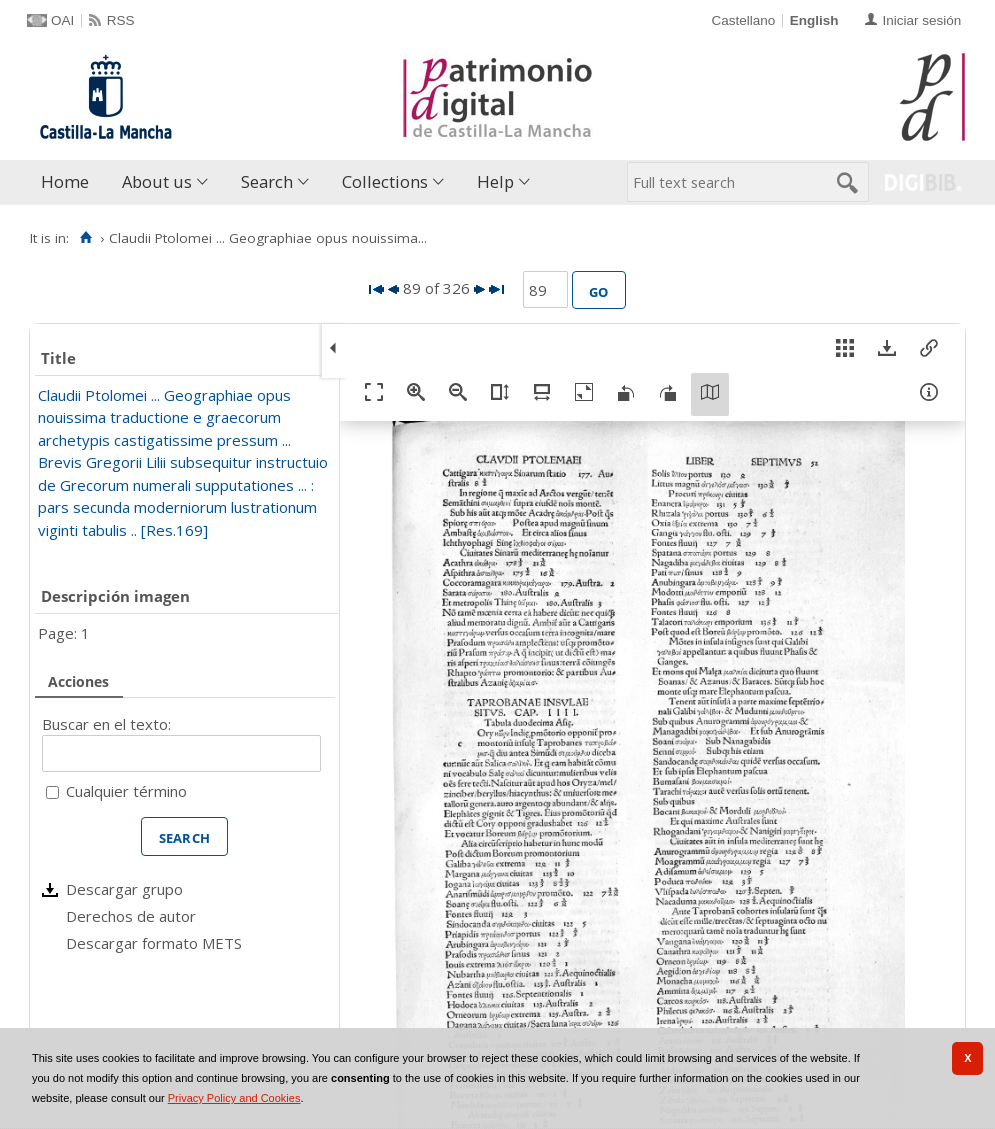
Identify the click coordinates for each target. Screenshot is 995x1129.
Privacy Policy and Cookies (234, 1098)
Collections (385, 181)
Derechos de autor (131, 916)
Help (495, 181)
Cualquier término (126, 791)
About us (157, 181)
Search (267, 181)
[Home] (85, 238)
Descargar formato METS (154, 943)
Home (65, 181)
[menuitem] (69, 182)
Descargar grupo (124, 889)
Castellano (743, 20)
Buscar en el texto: (106, 724)
